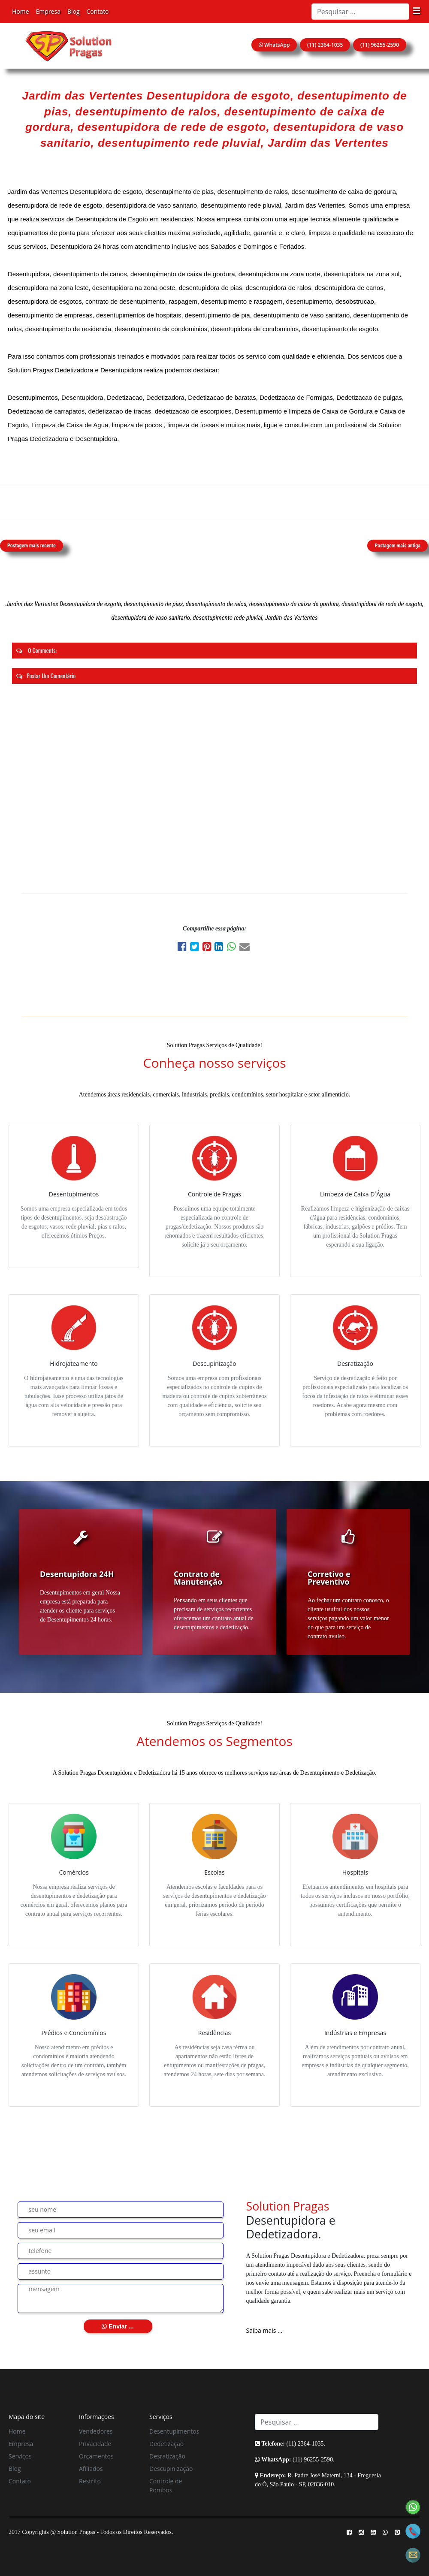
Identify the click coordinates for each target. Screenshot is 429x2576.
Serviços (20, 2456)
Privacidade (95, 2444)
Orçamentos (96, 2456)
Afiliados (91, 2468)
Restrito (90, 2481)
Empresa (48, 11)
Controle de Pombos (165, 2485)
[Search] (360, 11)
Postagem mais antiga (397, 546)
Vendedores (95, 2431)
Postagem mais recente (31, 546)
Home (20, 11)
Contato (98, 11)
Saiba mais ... (264, 2330)
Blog (73, 11)
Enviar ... (117, 2326)
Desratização (167, 2456)
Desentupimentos (174, 2431)
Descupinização (171, 2468)
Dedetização (166, 2444)
